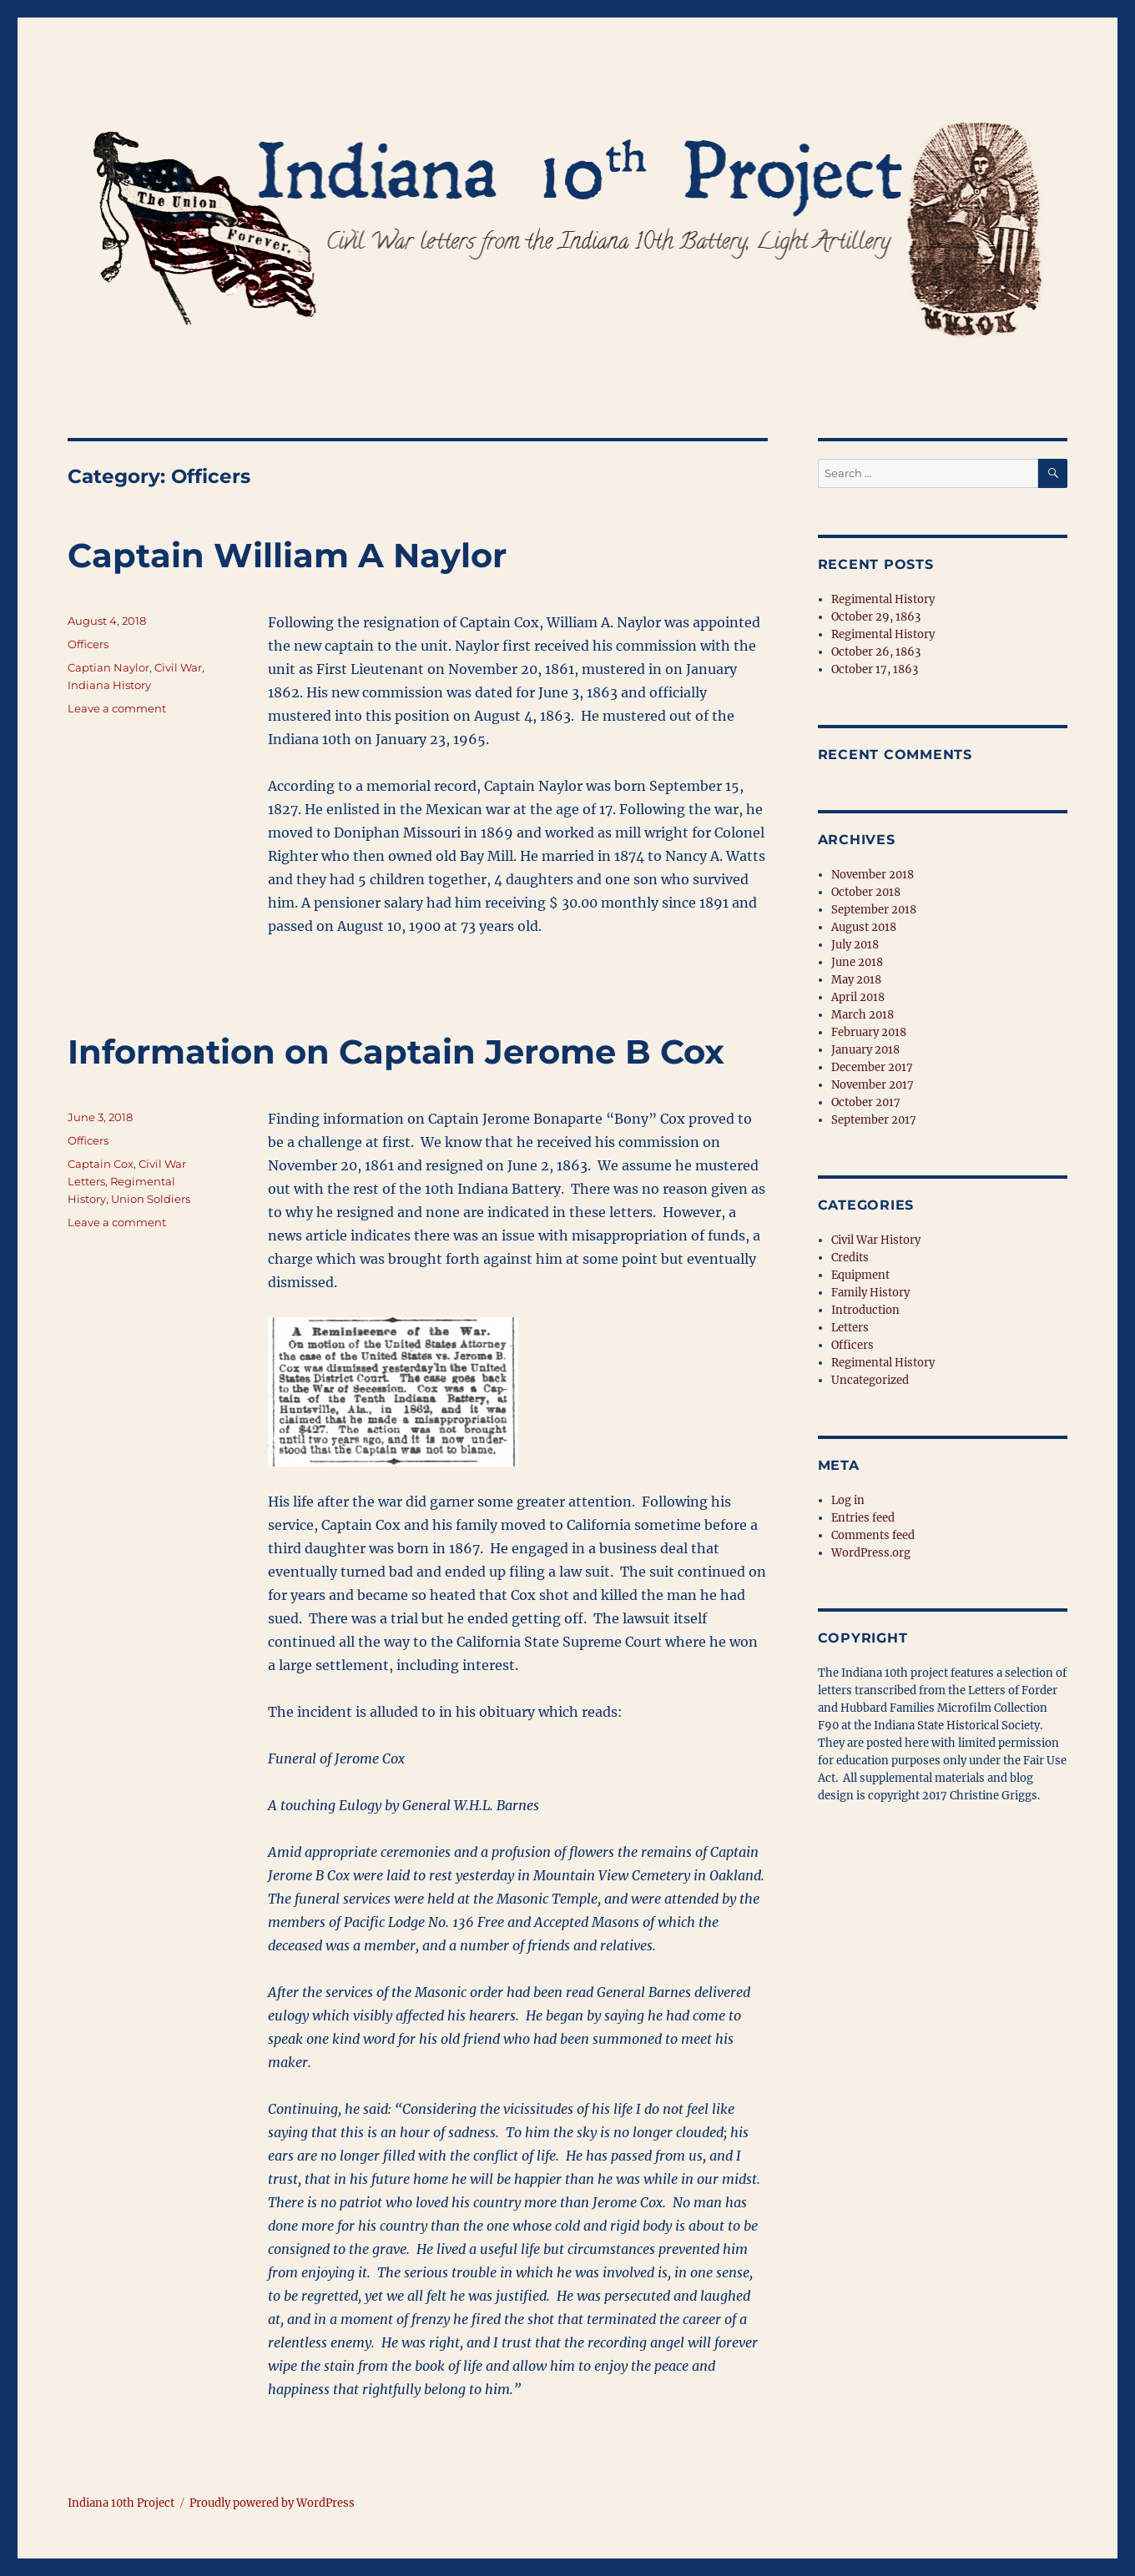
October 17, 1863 (874, 669)
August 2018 (863, 927)
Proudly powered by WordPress (272, 2503)
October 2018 (865, 892)
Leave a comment (117, 708)
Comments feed (873, 1535)
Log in (848, 1500)
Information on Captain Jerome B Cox (396, 1051)
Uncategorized (870, 1380)
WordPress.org (871, 1553)
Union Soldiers (150, 1198)
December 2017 (872, 1067)
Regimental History (883, 599)
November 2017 (872, 1085)
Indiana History (109, 685)
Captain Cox (101, 1163)
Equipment (860, 1275)
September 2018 (873, 910)
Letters (850, 1328)
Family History (870, 1292)
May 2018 (856, 980)
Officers (88, 644)
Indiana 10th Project (121, 2503)
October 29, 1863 (876, 617)
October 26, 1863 (876, 652)
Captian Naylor (108, 667)
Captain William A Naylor (287, 555)
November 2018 (872, 875)
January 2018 (865, 1050)
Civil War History (876, 1240)
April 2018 (858, 997)
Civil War (178, 667)
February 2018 (868, 1032)
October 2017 (865, 1102)
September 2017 (873, 1120)
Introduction (865, 1310)
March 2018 (862, 1015)
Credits (850, 1257)
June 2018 (857, 962)
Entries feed (863, 1518)
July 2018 (855, 945)
